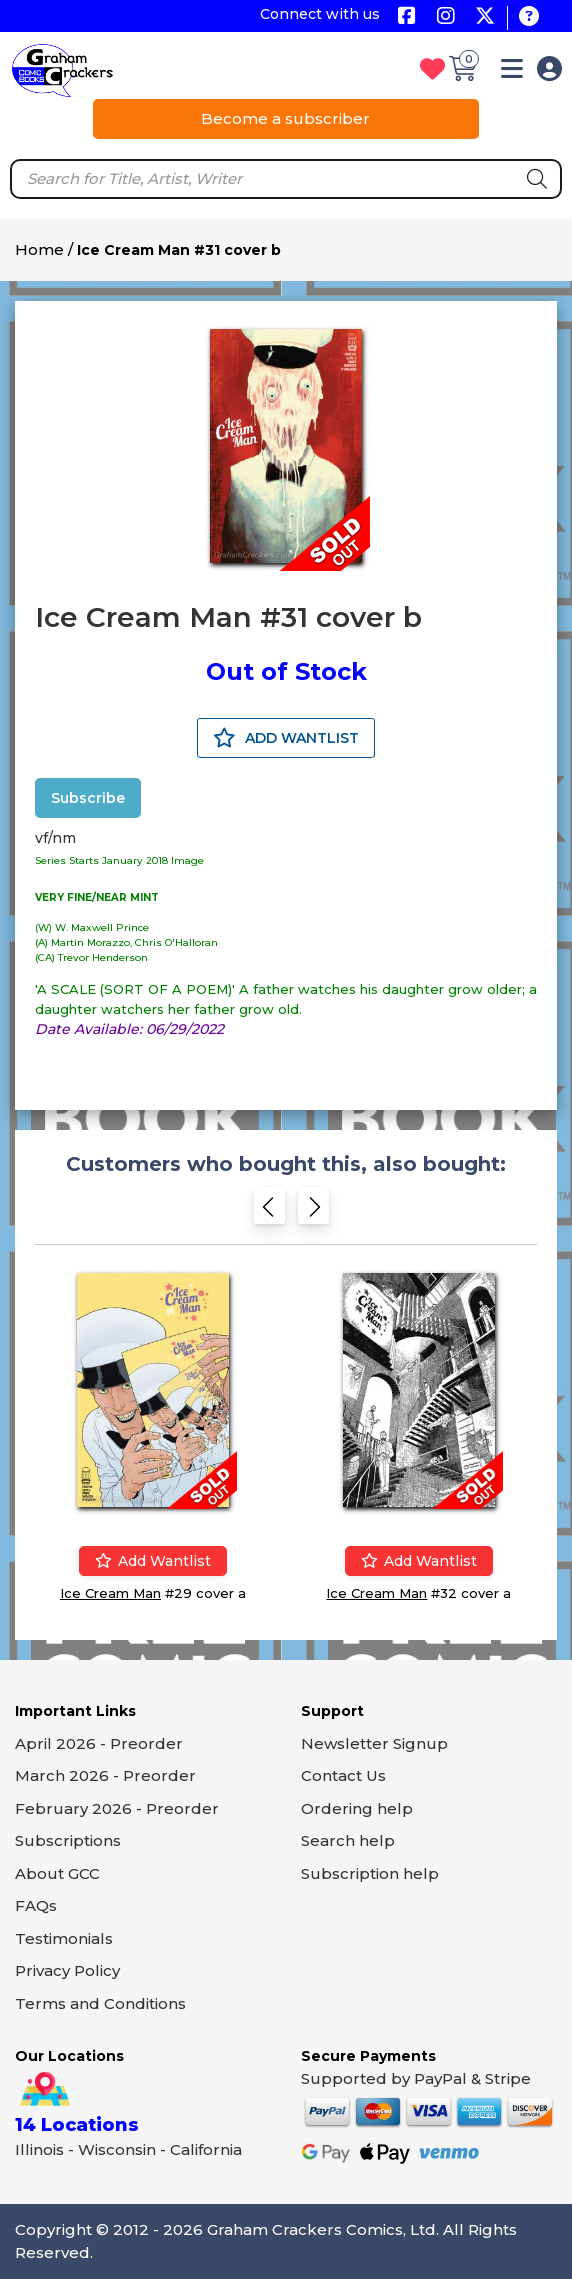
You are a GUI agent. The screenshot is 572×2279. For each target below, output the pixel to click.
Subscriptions (68, 1840)
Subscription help (370, 1873)
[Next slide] (313, 1212)
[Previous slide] (269, 1212)
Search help (348, 1840)
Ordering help (357, 1808)
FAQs (36, 1905)
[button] (512, 72)
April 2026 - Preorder (99, 1743)
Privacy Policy (67, 1970)
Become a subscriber (285, 118)
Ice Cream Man (110, 1593)
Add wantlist (153, 1561)
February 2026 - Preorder (117, 1808)
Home (39, 249)
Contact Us (343, 1775)
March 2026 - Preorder (105, 1775)
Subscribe (88, 798)
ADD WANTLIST (286, 738)
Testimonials (64, 1938)
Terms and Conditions (100, 2003)
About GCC (57, 1873)
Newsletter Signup (374, 1743)
